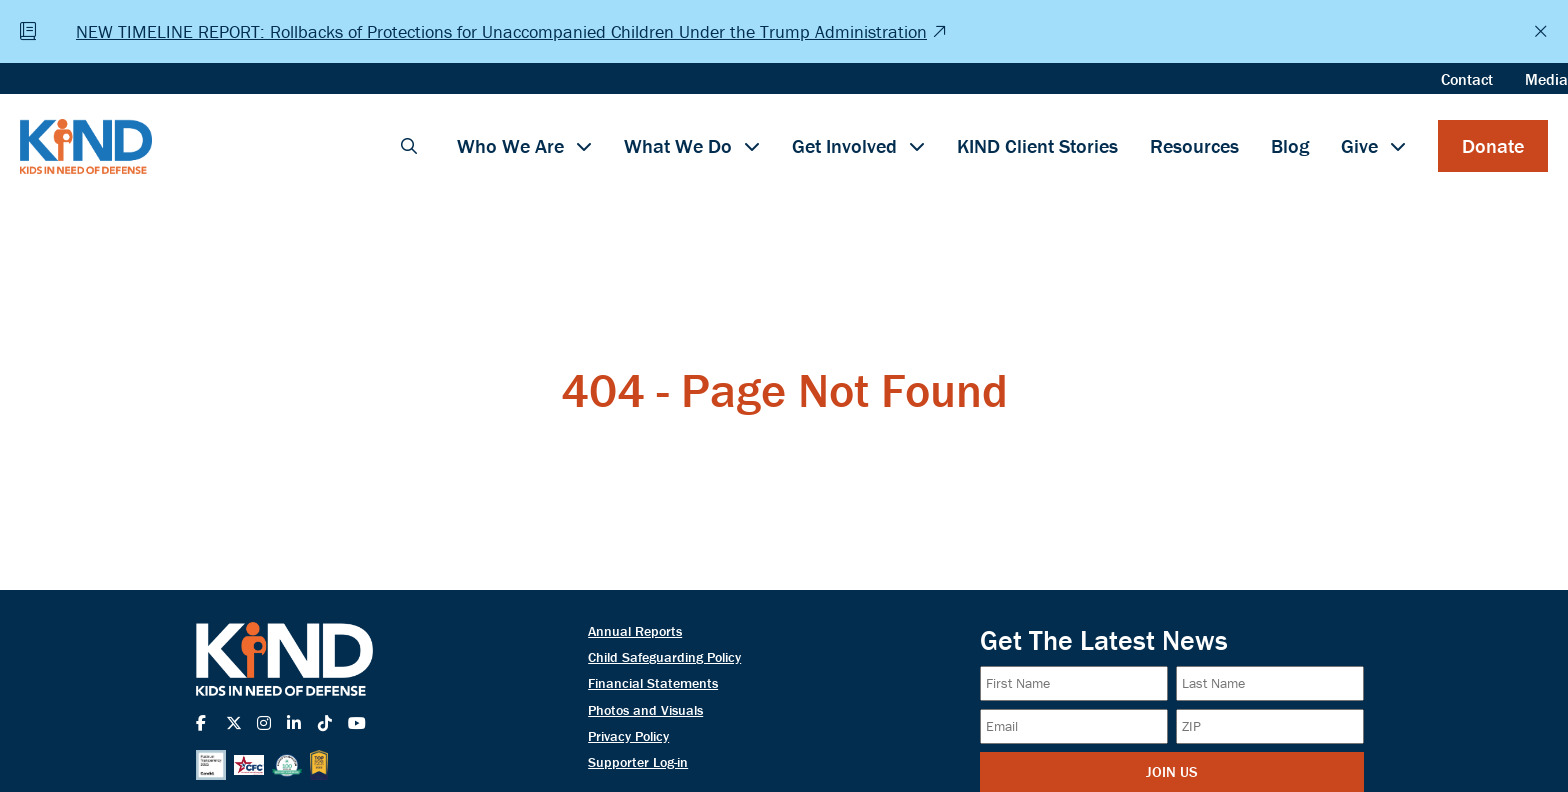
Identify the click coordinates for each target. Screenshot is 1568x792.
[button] (409, 146)
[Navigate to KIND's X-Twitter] (241, 723)
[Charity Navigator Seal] (287, 765)
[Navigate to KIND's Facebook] (211, 723)
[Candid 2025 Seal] (211, 765)
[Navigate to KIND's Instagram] (272, 723)
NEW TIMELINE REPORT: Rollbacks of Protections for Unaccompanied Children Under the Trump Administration (501, 31)
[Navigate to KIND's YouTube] (363, 723)
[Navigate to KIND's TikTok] (333, 723)
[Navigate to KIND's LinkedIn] (302, 723)
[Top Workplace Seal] (319, 765)
